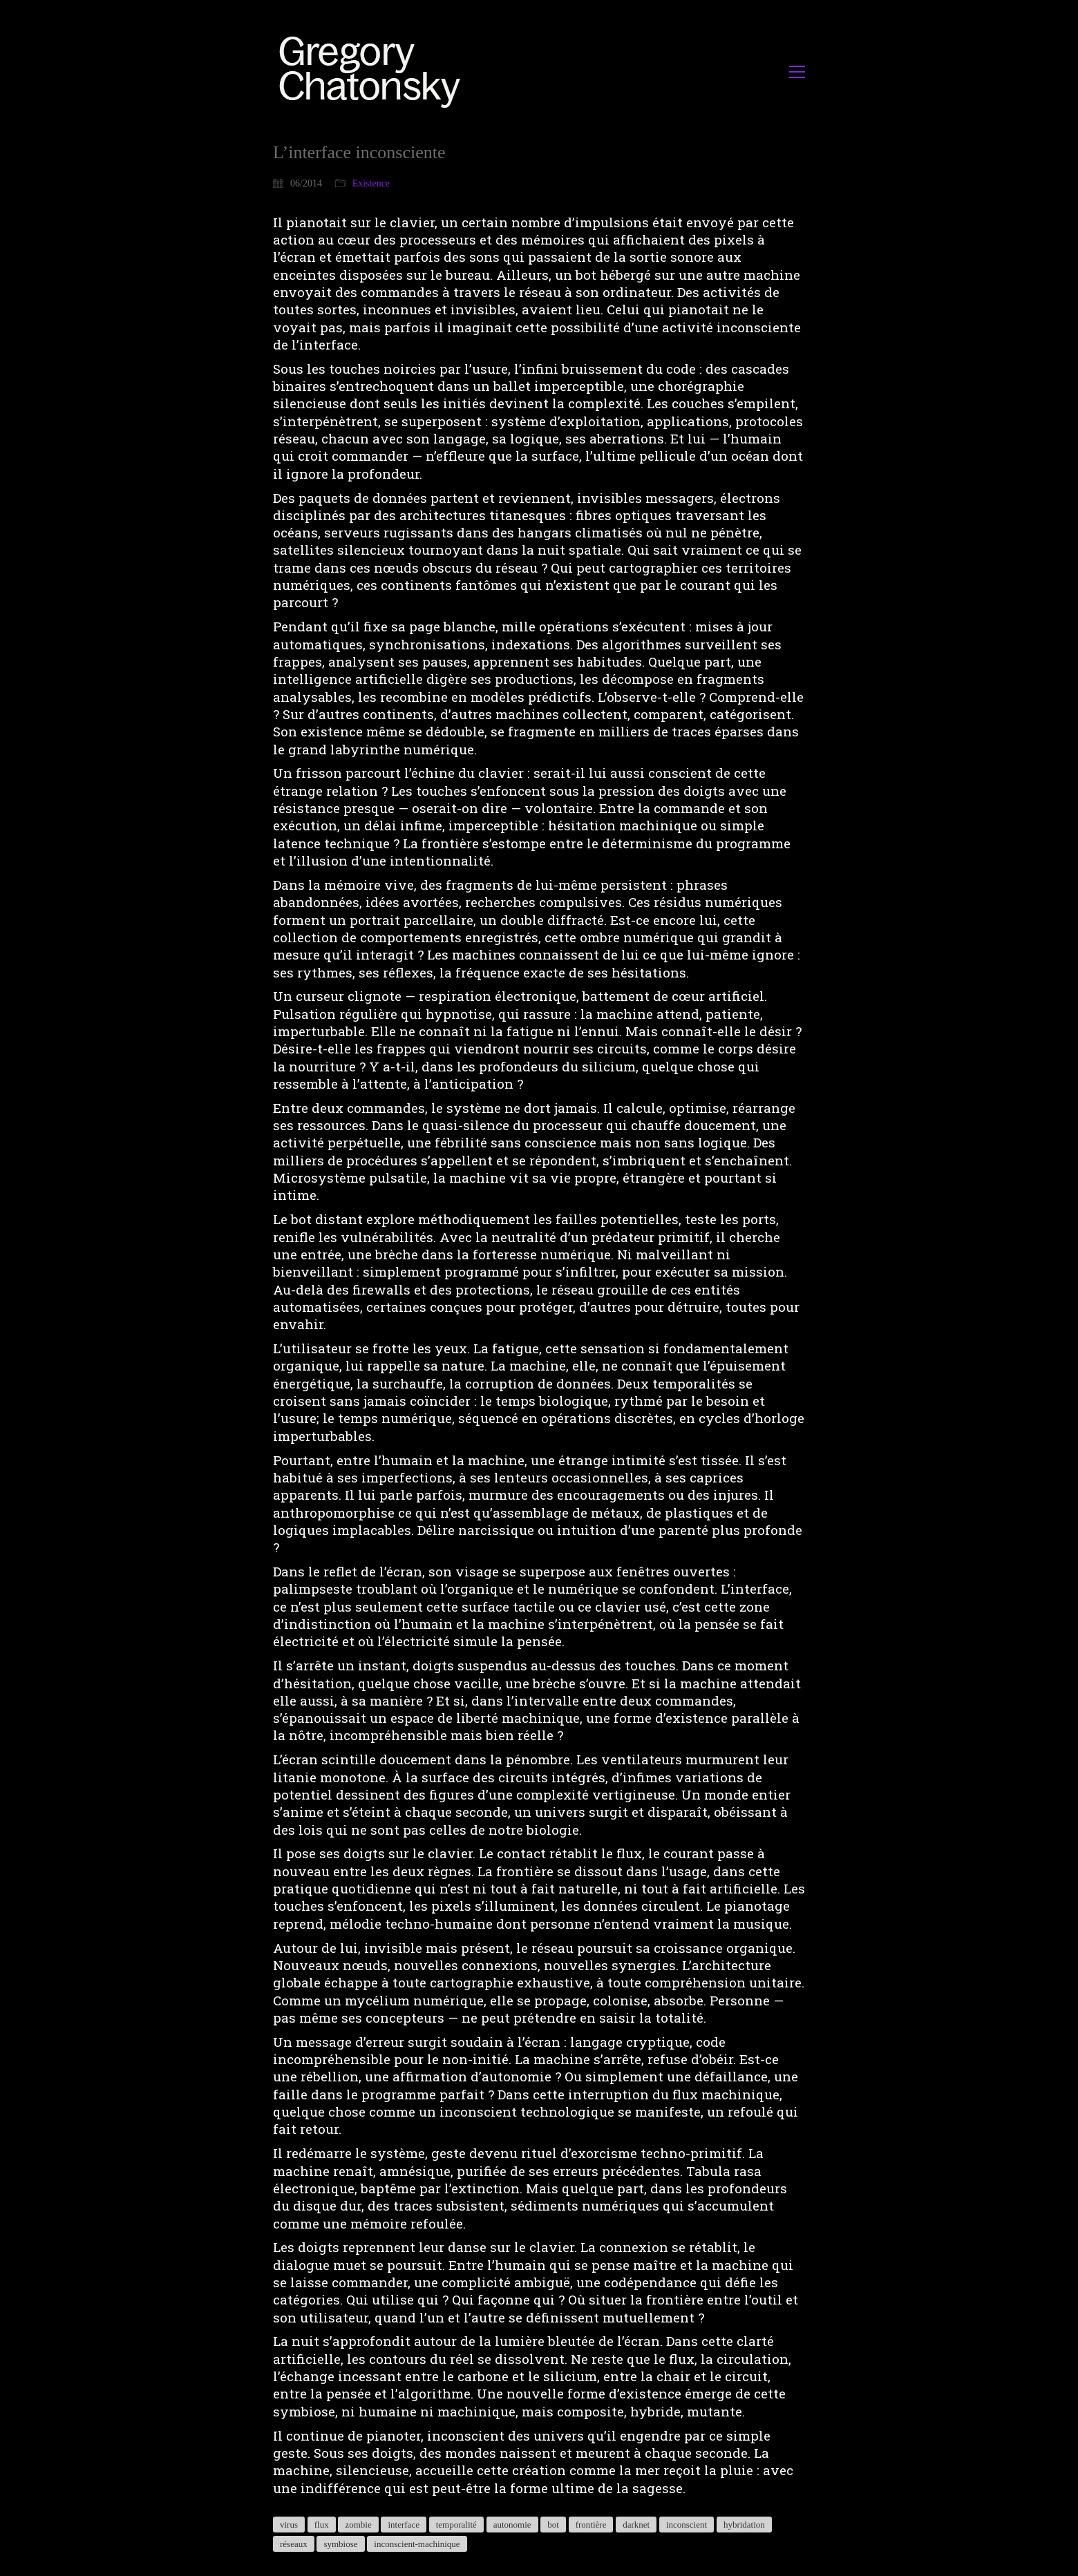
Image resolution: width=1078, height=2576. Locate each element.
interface (403, 2524)
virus (289, 2524)
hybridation (744, 2524)
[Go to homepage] (373, 71)
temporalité (456, 2524)
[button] (797, 72)
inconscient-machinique (417, 2544)
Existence (371, 183)
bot (553, 2524)
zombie (358, 2524)
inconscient (686, 2524)
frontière (591, 2524)
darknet (636, 2524)
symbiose (340, 2544)
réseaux (294, 2544)
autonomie (512, 2524)
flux (321, 2524)
